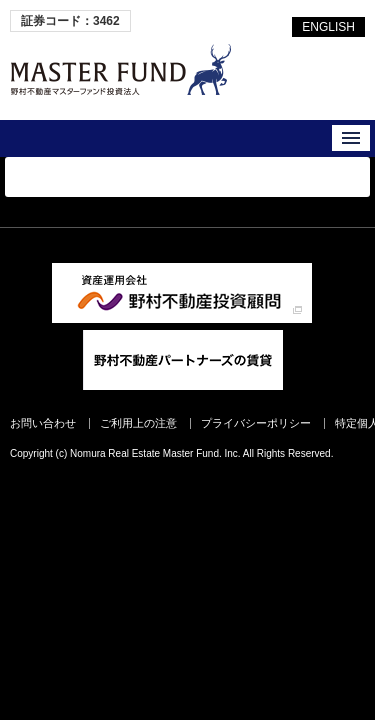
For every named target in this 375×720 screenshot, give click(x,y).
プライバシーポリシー (256, 423)
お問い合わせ (43, 423)
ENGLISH (328, 27)
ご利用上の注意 (138, 423)
